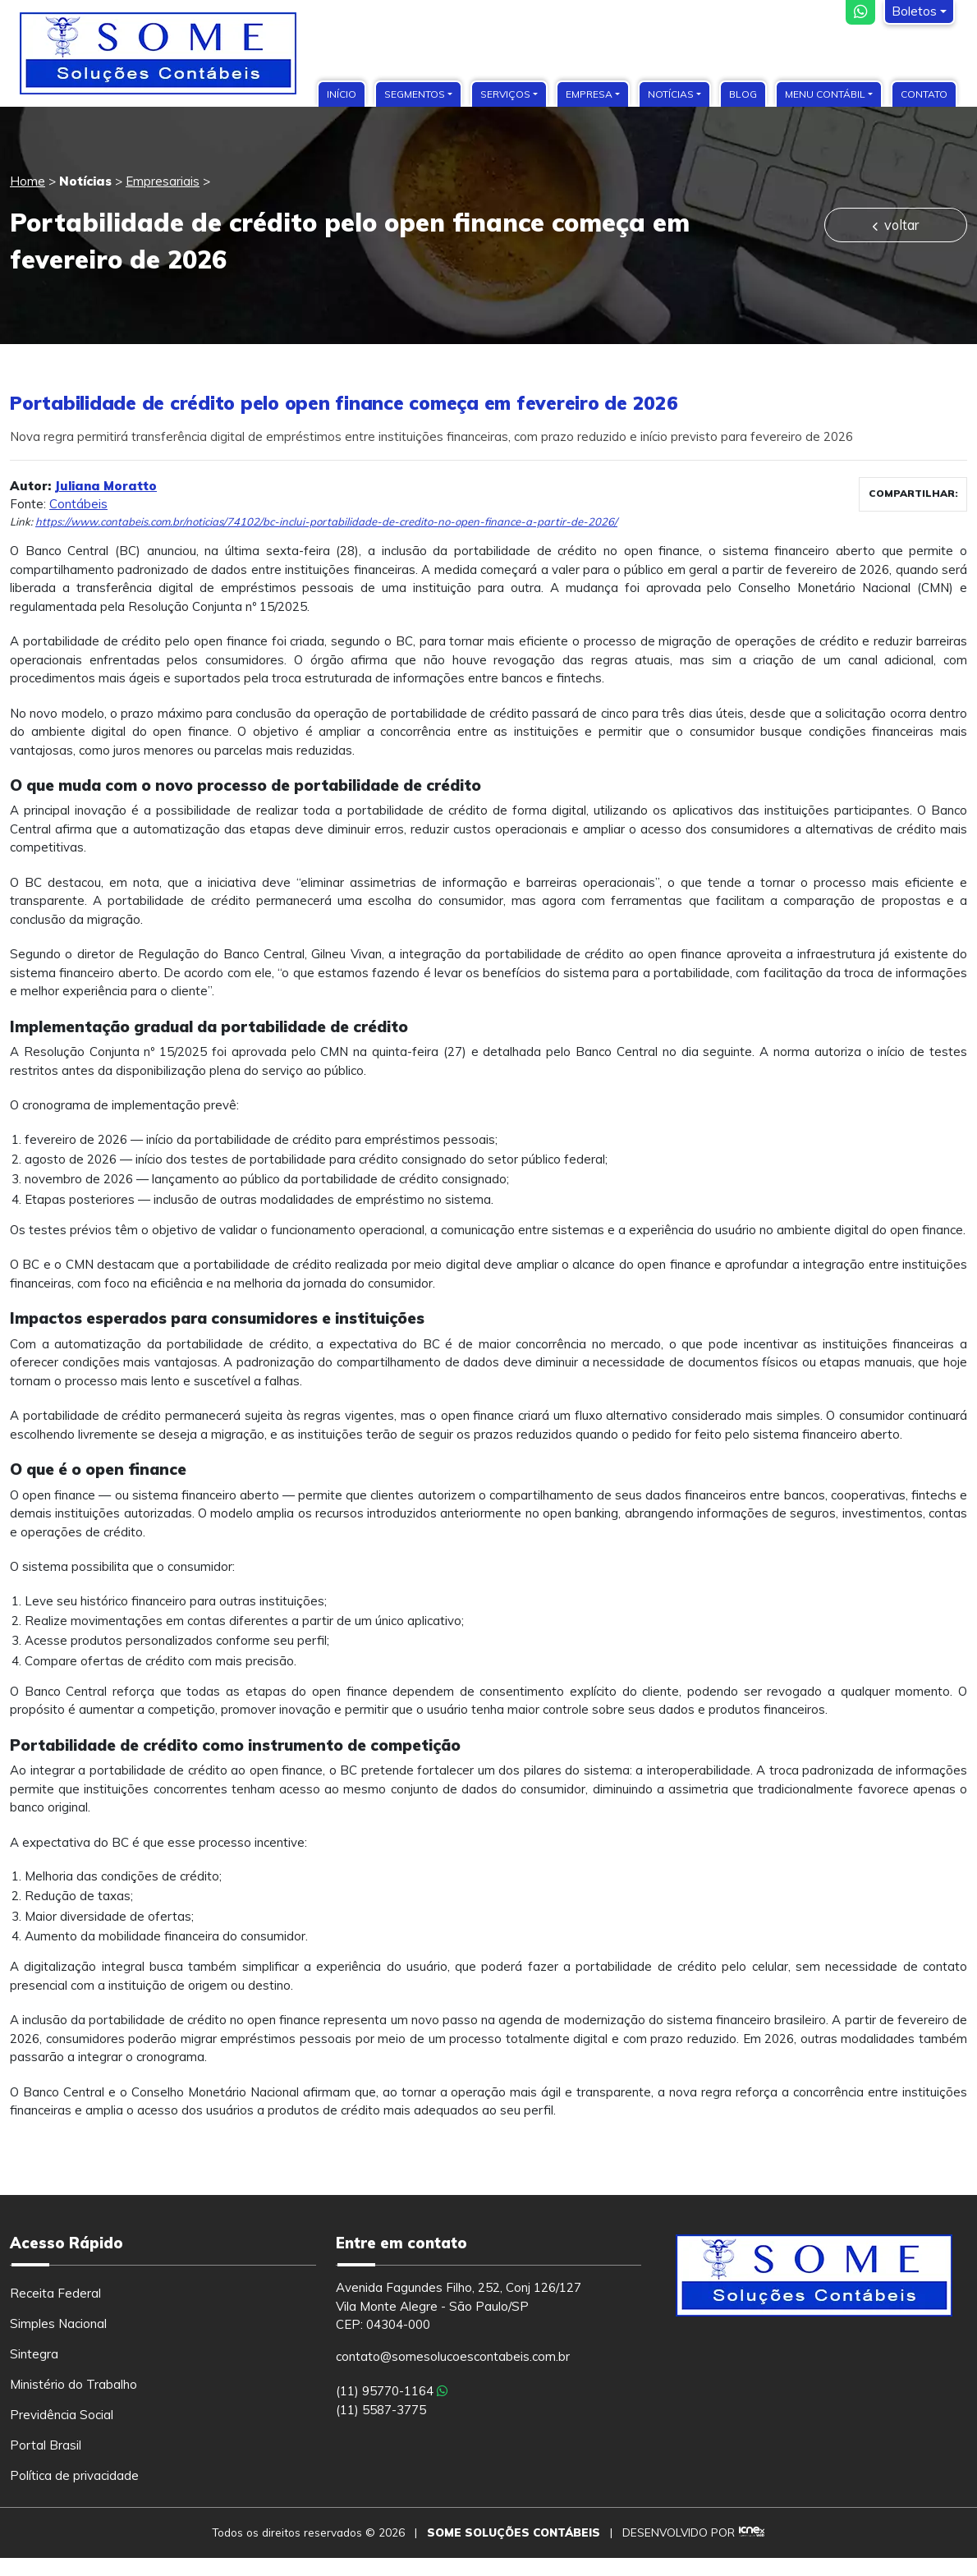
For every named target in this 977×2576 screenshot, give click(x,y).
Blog (743, 94)
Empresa (589, 94)
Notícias (671, 94)
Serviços (505, 94)
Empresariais (163, 181)
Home (27, 181)
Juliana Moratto (105, 486)
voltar (895, 224)
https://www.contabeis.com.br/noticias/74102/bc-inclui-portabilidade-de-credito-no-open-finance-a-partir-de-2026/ (326, 521)
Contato (924, 94)
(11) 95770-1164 (391, 2391)
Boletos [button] (914, 11)
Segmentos (414, 94)
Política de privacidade (74, 2475)
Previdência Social (61, 2414)
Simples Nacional (58, 2323)
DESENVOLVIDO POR (678, 2532)
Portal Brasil (45, 2445)
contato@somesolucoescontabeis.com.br (453, 2356)
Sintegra (34, 2354)
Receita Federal (55, 2293)
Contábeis (78, 504)
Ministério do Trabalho (73, 2384)
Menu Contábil (825, 94)
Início (341, 94)
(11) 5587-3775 (381, 2410)
